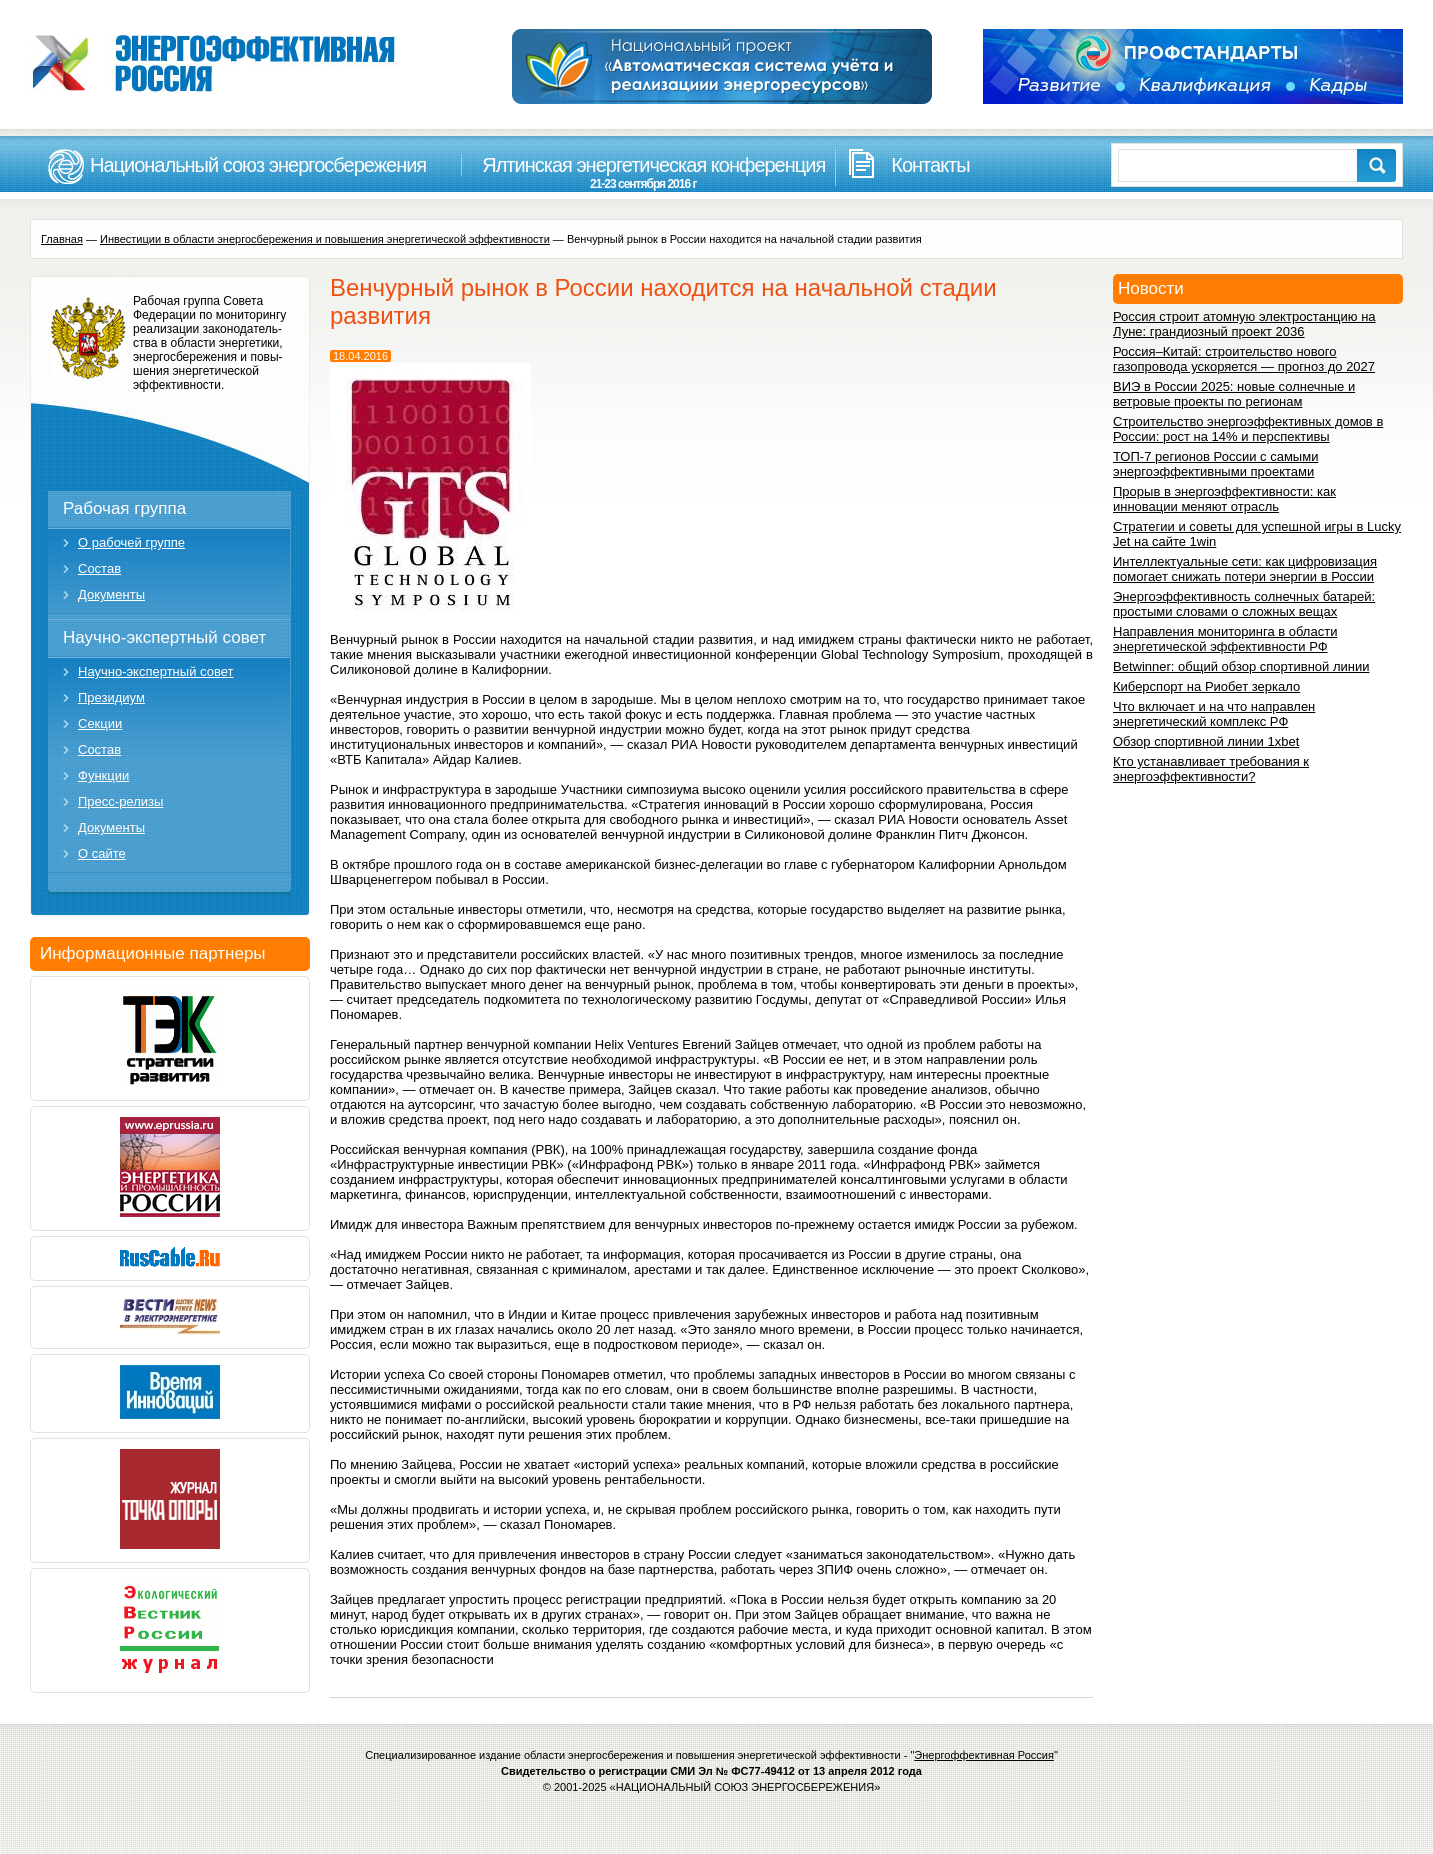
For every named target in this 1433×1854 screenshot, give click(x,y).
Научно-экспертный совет (164, 637)
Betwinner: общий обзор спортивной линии (1241, 666)
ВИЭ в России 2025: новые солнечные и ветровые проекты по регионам (1234, 394)
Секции (100, 723)
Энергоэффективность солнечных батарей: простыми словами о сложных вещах (1244, 604)
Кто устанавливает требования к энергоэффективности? (1211, 769)
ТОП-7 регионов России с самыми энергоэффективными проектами (1215, 464)
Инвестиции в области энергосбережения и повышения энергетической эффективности (325, 239)
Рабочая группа (124, 508)
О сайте (102, 853)
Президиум (111, 697)
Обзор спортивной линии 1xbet (1206, 741)
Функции (103, 775)
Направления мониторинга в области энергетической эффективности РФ (1225, 639)
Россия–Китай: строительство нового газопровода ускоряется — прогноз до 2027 (1244, 359)
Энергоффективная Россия (984, 1755)
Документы (111, 594)
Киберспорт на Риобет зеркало (1206, 686)
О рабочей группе (131, 542)
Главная (62, 239)
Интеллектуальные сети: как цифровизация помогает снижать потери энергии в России (1245, 569)
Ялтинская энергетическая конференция (643, 172)
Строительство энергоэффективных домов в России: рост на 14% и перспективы (1248, 429)
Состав (99, 568)
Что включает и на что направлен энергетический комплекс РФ (1214, 714)
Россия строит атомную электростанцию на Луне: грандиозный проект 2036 (1244, 324)
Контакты (930, 165)
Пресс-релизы (120, 801)
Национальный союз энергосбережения (258, 165)
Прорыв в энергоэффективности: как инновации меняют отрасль (1224, 499)
